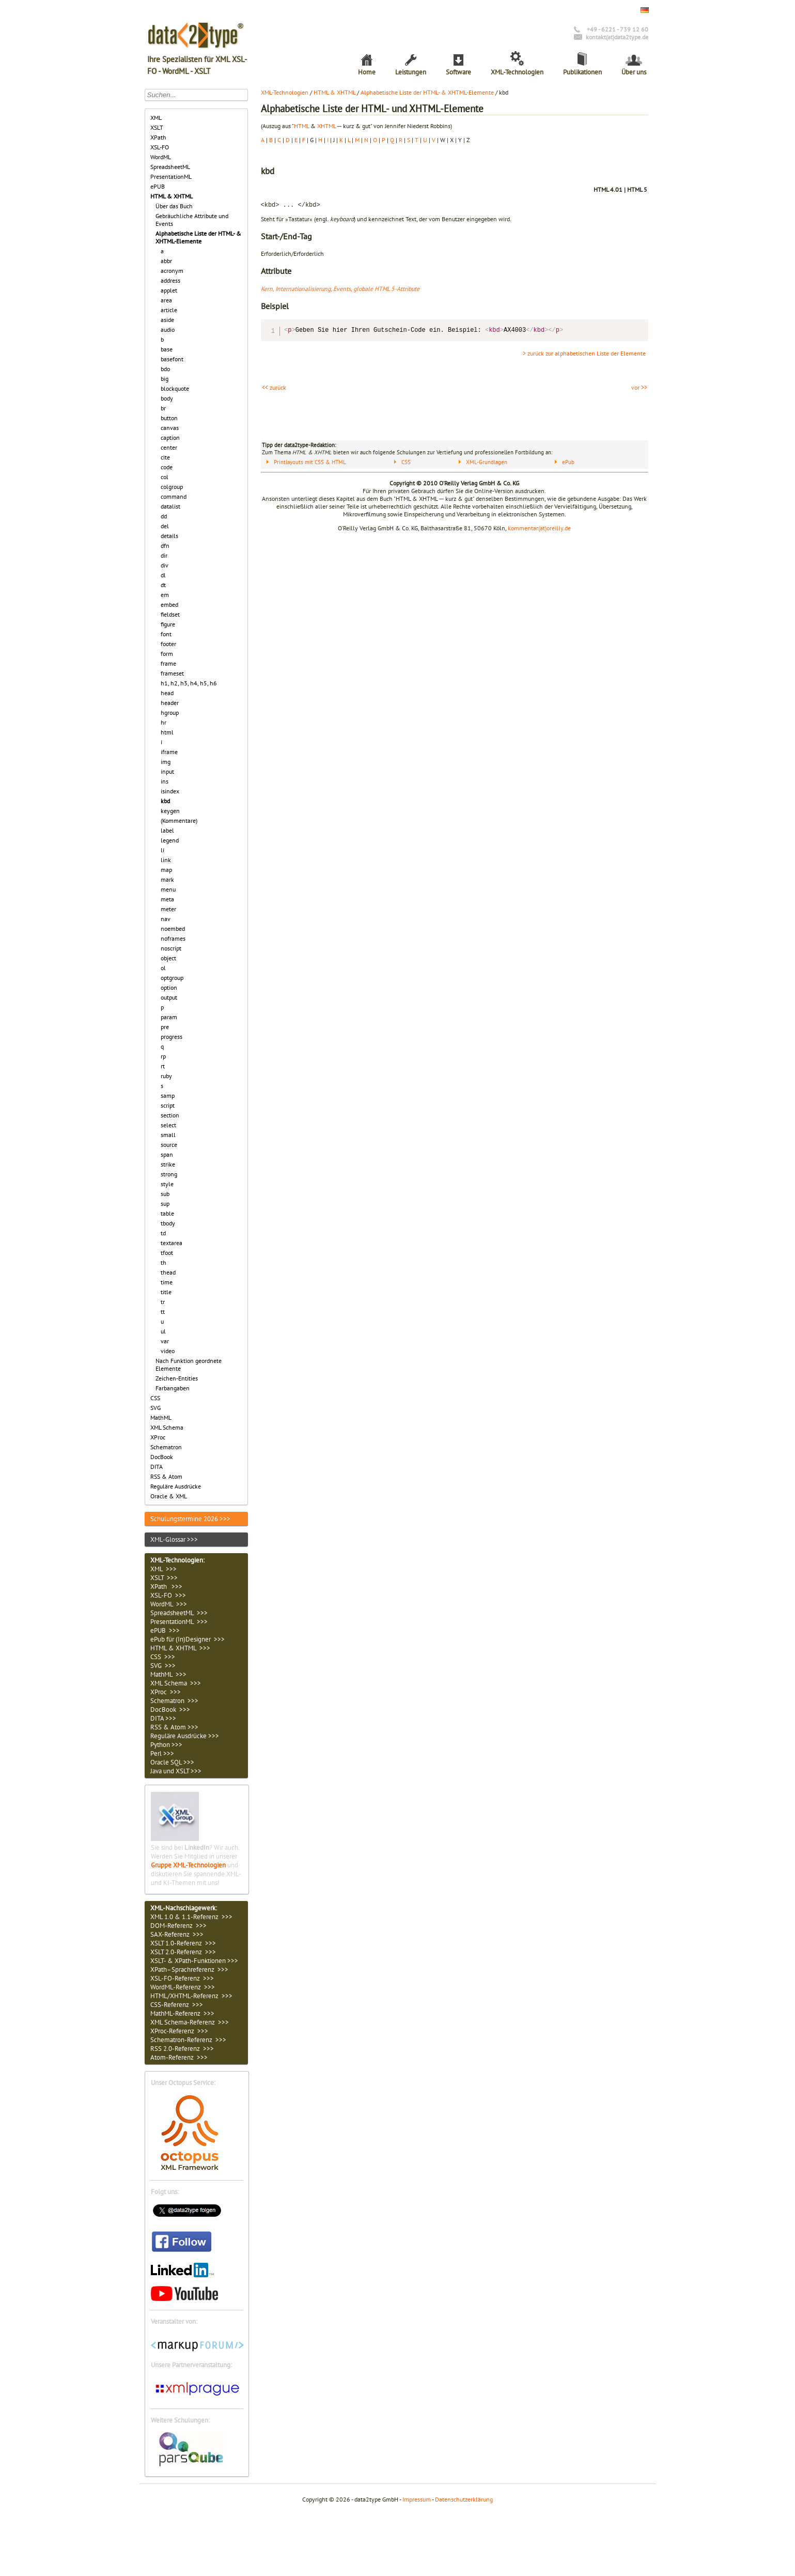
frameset (172, 673)
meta (167, 899)
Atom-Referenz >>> (179, 2057)
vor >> (639, 387)
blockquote (175, 388)
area (166, 300)
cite (165, 457)
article (169, 310)
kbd (165, 801)
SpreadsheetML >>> (179, 1612)
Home (367, 72)
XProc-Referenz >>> (179, 2031)
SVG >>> (163, 1665)
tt (163, 1311)
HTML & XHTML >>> (180, 1648)
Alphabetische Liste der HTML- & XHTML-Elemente (198, 237)
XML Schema (166, 1427)
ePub (568, 462)
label (167, 830)
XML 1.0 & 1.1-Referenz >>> (191, 1916)
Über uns (633, 72)
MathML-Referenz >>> (182, 2013)
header (170, 703)
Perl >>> (162, 1753)
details (169, 536)
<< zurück (274, 387)
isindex (170, 791)
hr (163, 722)
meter (168, 909)
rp (163, 1056)
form (167, 653)
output (169, 997)
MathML (161, 1417)
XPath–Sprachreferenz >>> (189, 1969)
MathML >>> (168, 1674)
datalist (170, 506)
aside (167, 320)
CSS (155, 1398)
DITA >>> (163, 1718)
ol (163, 968)
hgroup (170, 712)
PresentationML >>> (179, 1621)
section (170, 1115)
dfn (165, 545)
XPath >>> (166, 1586)
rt (163, 1066)
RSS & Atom (166, 1476)
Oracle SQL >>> (172, 1762)
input (167, 771)
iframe (169, 752)
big (164, 378)
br (163, 408)
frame (168, 663)
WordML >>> (168, 1604)
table (167, 1213)
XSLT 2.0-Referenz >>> (183, 1952)
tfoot (167, 1252)
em (165, 595)
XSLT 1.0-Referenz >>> (183, 1943)
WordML (160, 157)
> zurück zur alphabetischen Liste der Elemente (584, 353)
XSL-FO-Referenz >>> (182, 1978)
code (167, 467)
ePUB (157, 186)
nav (165, 919)
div (164, 565)
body (167, 398)
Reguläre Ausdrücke (175, 1486)
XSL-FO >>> (168, 1595)
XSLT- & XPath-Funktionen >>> (194, 1960)
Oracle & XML (168, 1496)
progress (171, 1036)
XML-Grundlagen (486, 462)
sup (165, 1203)
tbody (168, 1223)
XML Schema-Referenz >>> (189, 2022)
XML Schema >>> (175, 1683)
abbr (166, 261)
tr (163, 1302)
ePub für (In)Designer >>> (187, 1639)
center (169, 447)
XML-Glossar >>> (174, 1539)
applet (169, 290)
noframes (173, 938)
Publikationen (582, 72)
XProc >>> (165, 1692)
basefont (172, 359)
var (165, 1341)
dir (164, 555)
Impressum (416, 2499)
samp (168, 1095)
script (168, 1105)
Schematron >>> (174, 1700)
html (167, 732)
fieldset (170, 614)
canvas (170, 428)
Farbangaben (172, 1388)
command (173, 496)
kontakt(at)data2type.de (617, 37)
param (169, 1017)
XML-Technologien (517, 72)
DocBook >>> (170, 1709)
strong (169, 1174)
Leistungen (410, 72)
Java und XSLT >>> (175, 1771)
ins (164, 781)
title (166, 1292)
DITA (156, 1466)
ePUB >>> (165, 1630)
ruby (166, 1076)
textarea (171, 1243)
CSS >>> (162, 1656)
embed (169, 604)
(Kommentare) (179, 820)
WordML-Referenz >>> (182, 1987)
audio (168, 329)
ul (163, 1331)
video (168, 1351)
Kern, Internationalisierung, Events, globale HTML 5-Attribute (340, 289)
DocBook (161, 1457)
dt (163, 585)
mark (167, 879)
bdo (165, 369)
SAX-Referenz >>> (177, 1934)
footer (168, 644)
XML (156, 117)
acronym (172, 270)
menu (168, 889)
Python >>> (166, 1744)
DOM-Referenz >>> (178, 1925)
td (163, 1233)
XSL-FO (159, 147)
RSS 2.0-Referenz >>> (182, 2048)
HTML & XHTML (171, 196)
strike (168, 1164)
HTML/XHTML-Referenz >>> (191, 1995)
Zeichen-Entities (176, 1378)
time (167, 1282)
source (169, 1144)
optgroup (172, 978)
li (162, 850)
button (169, 418)
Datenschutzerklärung (464, 2499)
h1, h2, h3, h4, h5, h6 (189, 683)
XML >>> (163, 1569)
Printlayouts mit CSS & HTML (310, 462)
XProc (157, 1437)
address (170, 280)
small (168, 1135)
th (163, 1262)
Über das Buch (174, 206)
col (164, 477)
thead (168, 1272)
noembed (173, 928)
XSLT (156, 127)
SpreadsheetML (170, 167)
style (167, 1184)
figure (168, 624)
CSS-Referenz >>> (176, 2004)
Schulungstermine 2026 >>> (190, 1518)
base (167, 349)
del (165, 526)
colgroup (172, 486)
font (166, 634)
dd (164, 516)
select (168, 1125)
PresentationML (171, 176)
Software (458, 72)
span (167, 1154)
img (165, 761)
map (166, 869)
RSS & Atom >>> (174, 1727)
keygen (170, 811)
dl (163, 575)
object (168, 958)
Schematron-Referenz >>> (188, 2039)
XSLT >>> (164, 1577)
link (166, 860)
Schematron (166, 1447)
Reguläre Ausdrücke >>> (184, 1735)
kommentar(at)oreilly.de (539, 528)
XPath (158, 137)
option (169, 987)
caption (170, 437)
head (167, 693)
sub (165, 1194)
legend (170, 840)
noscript (171, 948)
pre (165, 1027)
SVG (155, 1408)
